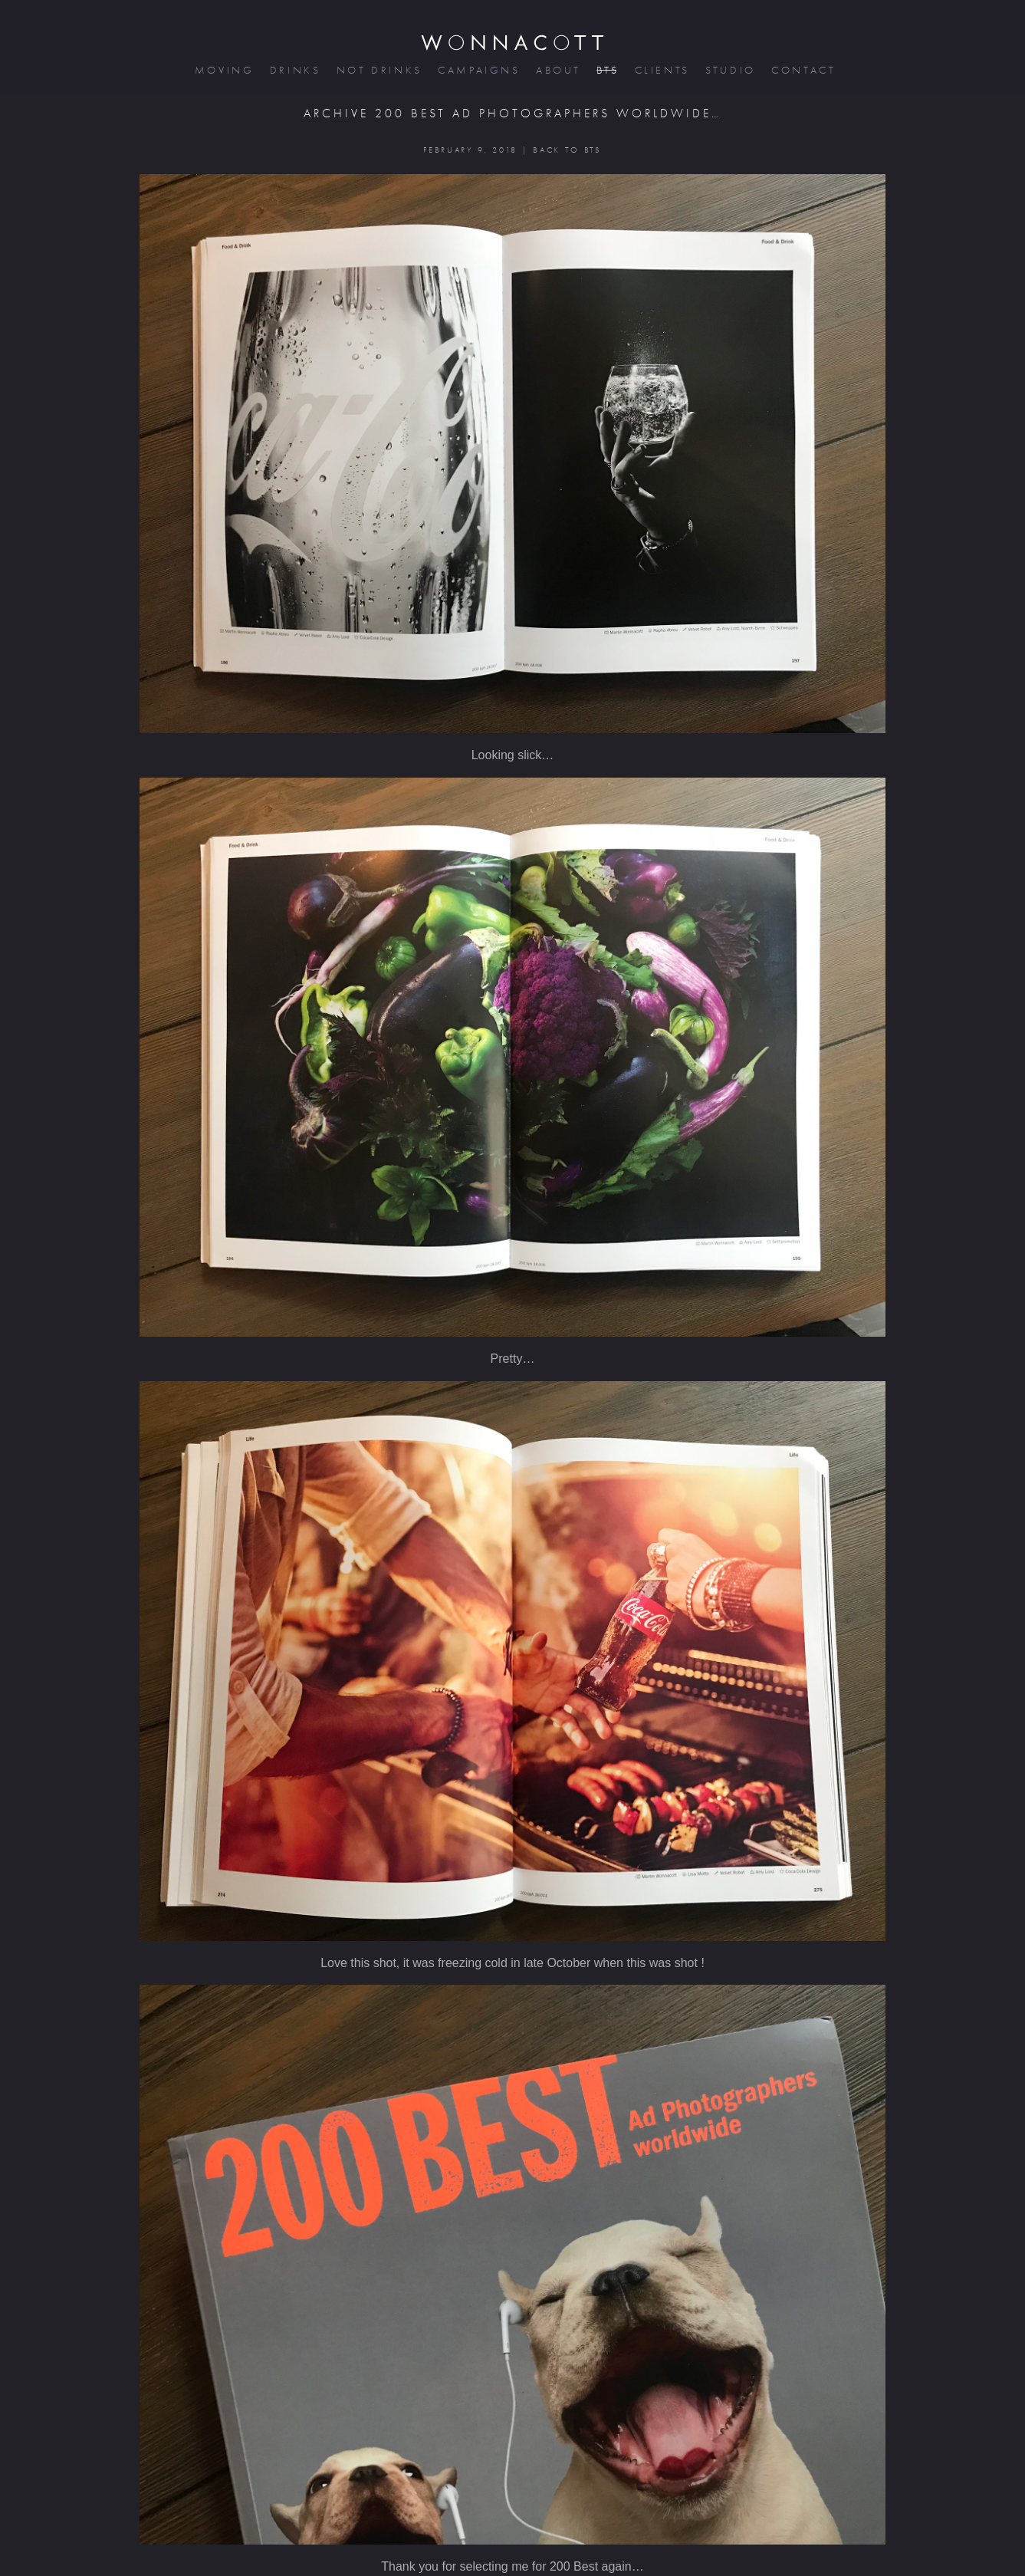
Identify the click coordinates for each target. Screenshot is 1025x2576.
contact (802, 70)
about (557, 70)
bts (606, 70)
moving (223, 70)
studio (729, 70)
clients (661, 70)
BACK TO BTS (567, 150)
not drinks (378, 70)
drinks (294, 70)
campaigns (477, 70)
